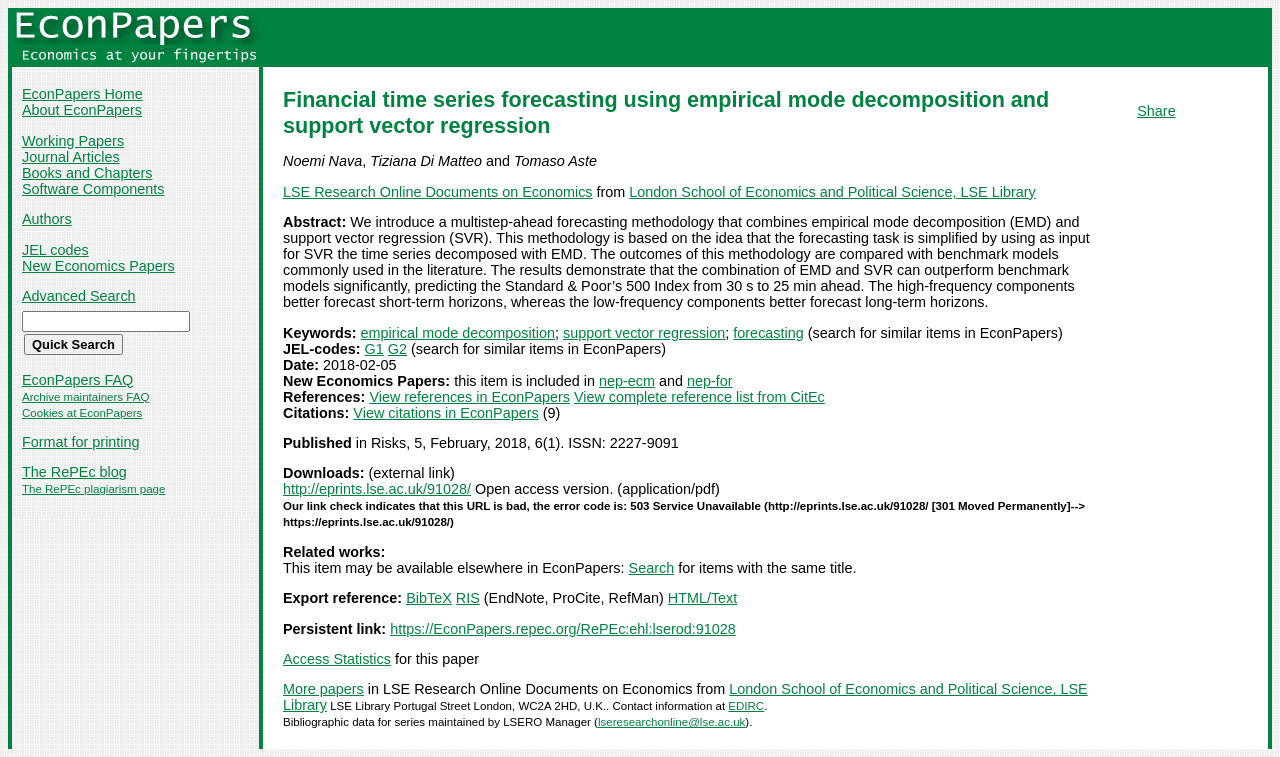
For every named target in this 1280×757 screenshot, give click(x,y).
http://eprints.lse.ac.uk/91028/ (377, 489)
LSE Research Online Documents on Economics (438, 192)
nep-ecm (627, 381)
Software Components (93, 189)
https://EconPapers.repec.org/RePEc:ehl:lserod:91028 (563, 629)
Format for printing (81, 442)
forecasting (768, 333)
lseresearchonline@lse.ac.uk (671, 722)
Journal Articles (71, 157)
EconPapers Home (82, 94)
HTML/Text (703, 598)
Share (1156, 111)
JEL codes (55, 250)
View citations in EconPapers (445, 413)
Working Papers (73, 141)
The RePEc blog (74, 472)
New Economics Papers (98, 266)
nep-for (710, 381)
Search (652, 568)
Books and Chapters (87, 173)
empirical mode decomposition (458, 333)
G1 (374, 349)
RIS (468, 598)
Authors (47, 219)
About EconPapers (82, 110)
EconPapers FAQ (77, 380)
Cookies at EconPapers (82, 413)
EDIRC (746, 706)
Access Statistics (337, 659)
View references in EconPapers (469, 397)
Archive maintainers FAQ (85, 397)
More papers (323, 689)
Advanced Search (79, 296)
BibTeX (429, 598)
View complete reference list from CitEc (699, 397)
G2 (397, 349)
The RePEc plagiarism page (93, 489)
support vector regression (644, 333)
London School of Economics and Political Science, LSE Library (832, 192)
